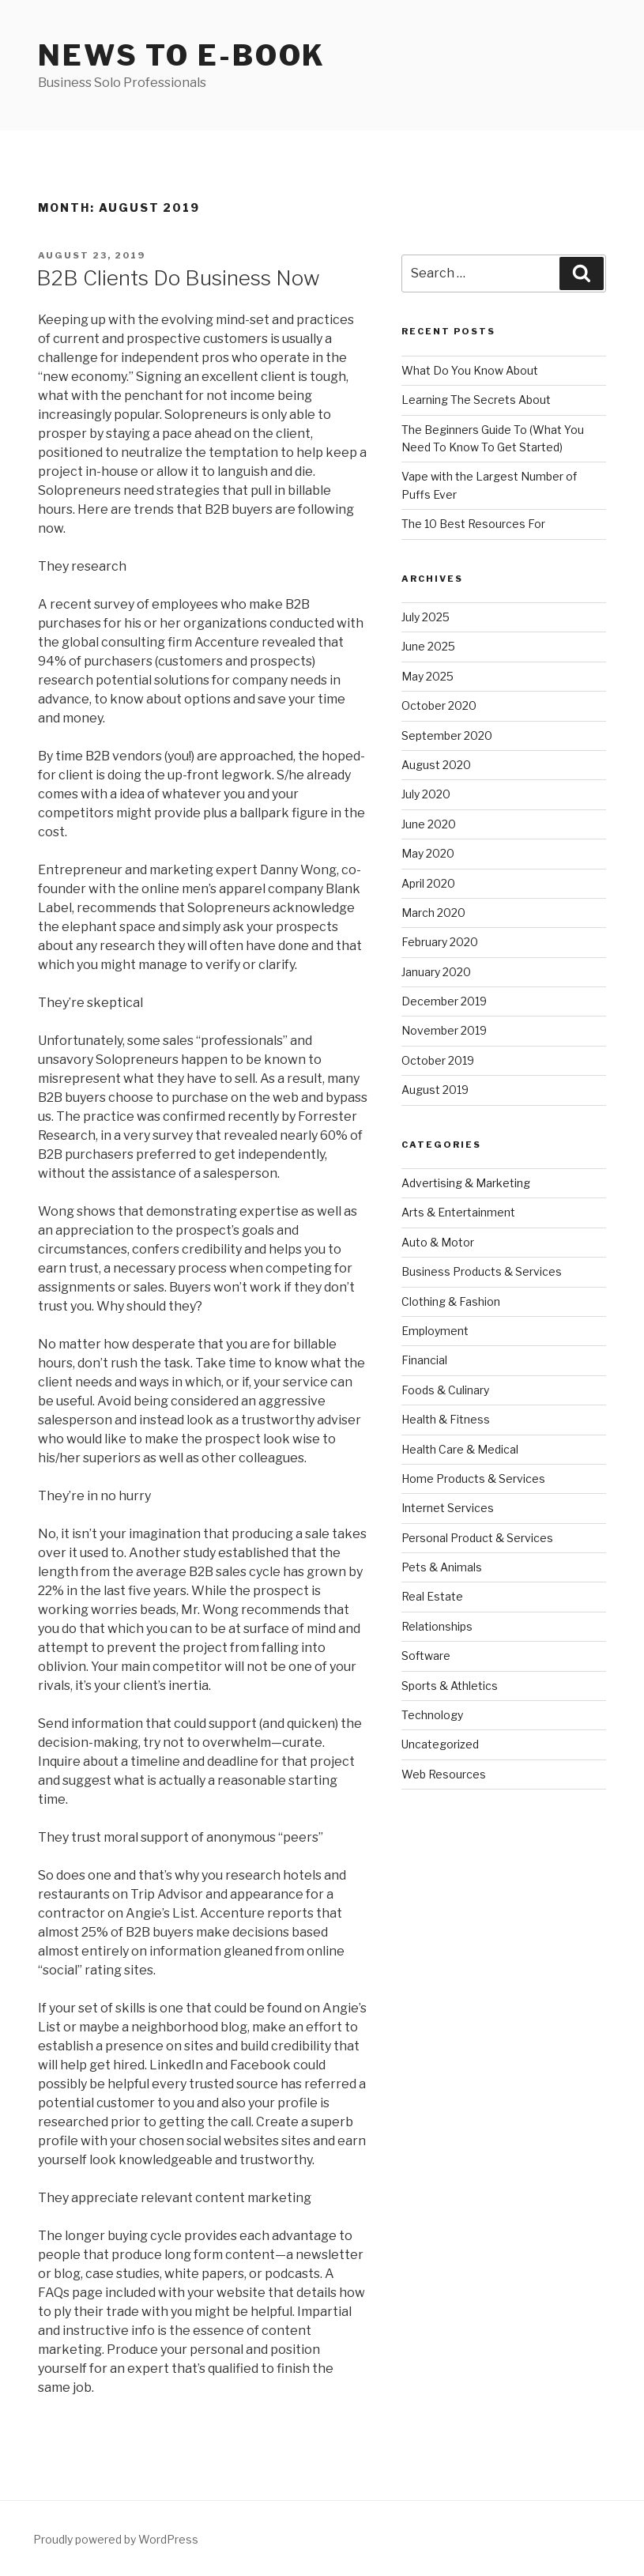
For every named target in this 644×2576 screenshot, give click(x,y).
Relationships (437, 1626)
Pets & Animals (441, 1567)
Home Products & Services (473, 1478)
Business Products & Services (481, 1271)
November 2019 (444, 1030)
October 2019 (437, 1060)
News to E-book (182, 55)
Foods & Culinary (445, 1390)
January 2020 (436, 972)
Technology (432, 1715)
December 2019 (444, 1001)
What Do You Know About (469, 370)
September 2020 (446, 735)
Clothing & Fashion (450, 1301)
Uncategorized (440, 1744)
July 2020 (425, 794)
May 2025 (427, 676)
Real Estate (432, 1596)
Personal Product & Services (477, 1537)
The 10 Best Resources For (473, 523)
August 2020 (436, 764)
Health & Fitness (445, 1419)
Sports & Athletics (449, 1685)
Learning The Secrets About (476, 399)
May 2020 (427, 853)
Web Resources (443, 1774)
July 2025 (425, 617)
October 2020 (438, 705)
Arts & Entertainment (458, 1212)
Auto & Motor (437, 1242)
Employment (435, 1330)
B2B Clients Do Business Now (178, 278)
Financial (424, 1360)
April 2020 (428, 883)
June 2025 (428, 646)
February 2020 (439, 942)
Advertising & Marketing (465, 1183)
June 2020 (428, 824)
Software (425, 1655)
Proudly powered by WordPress (115, 2539)
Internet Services (447, 1507)
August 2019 (435, 1089)
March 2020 (433, 912)
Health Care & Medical (459, 1449)
